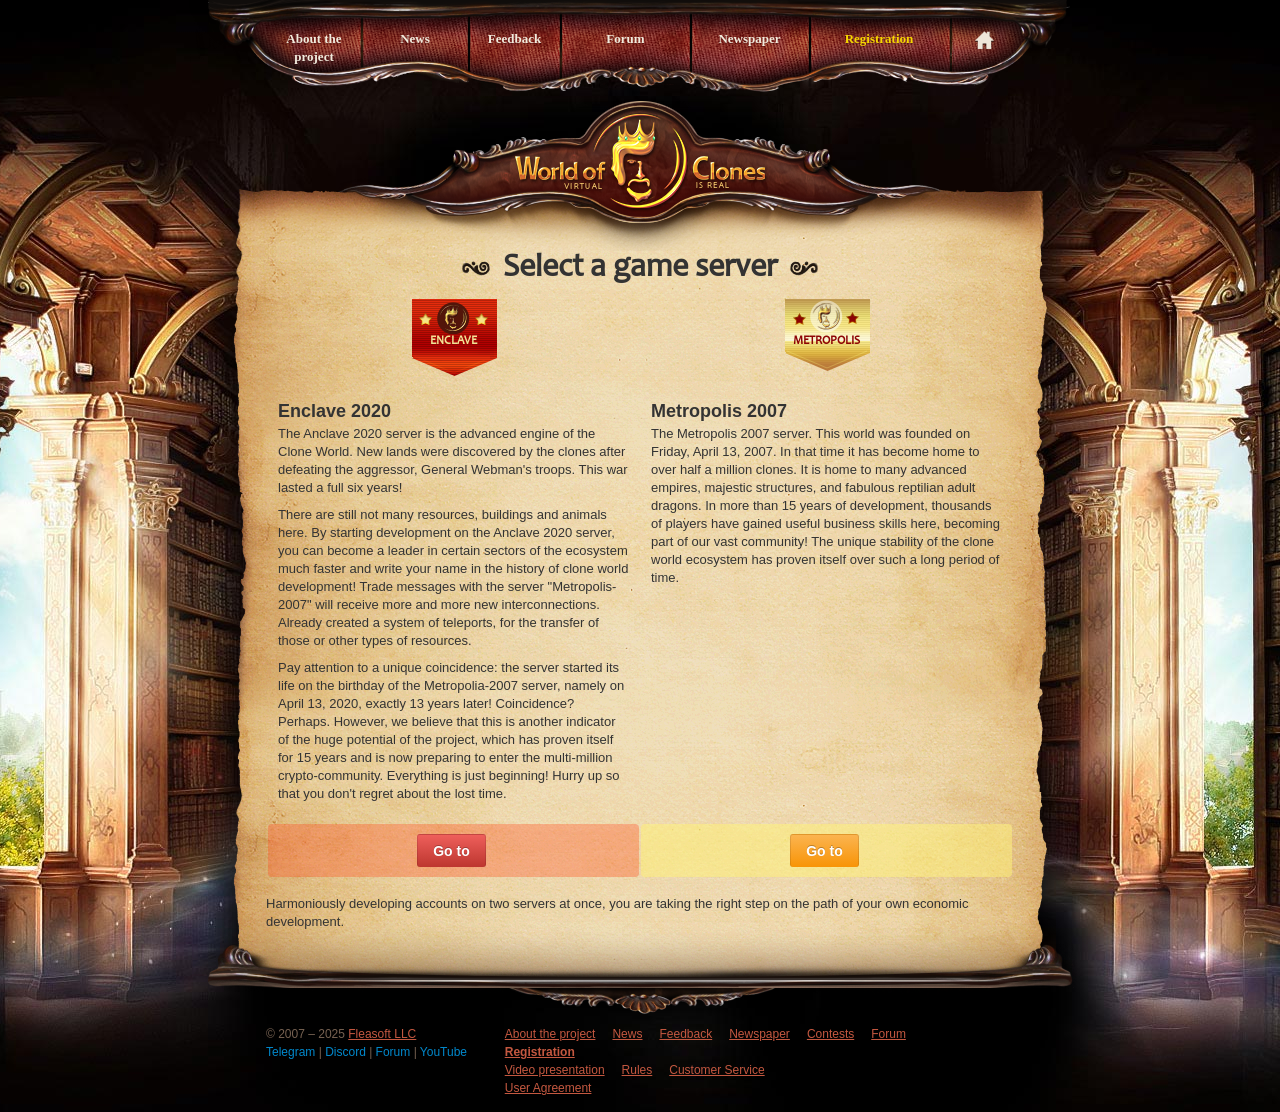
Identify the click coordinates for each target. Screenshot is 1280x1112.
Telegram (292, 1052)
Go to (451, 851)
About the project (313, 47)
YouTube (443, 1052)
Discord (347, 1052)
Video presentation (555, 1070)
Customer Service (716, 1070)
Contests (830, 1034)
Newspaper (749, 38)
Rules (637, 1070)
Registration (879, 38)
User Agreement (548, 1088)
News (415, 38)
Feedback (514, 38)
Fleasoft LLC (382, 1034)
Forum (625, 38)
